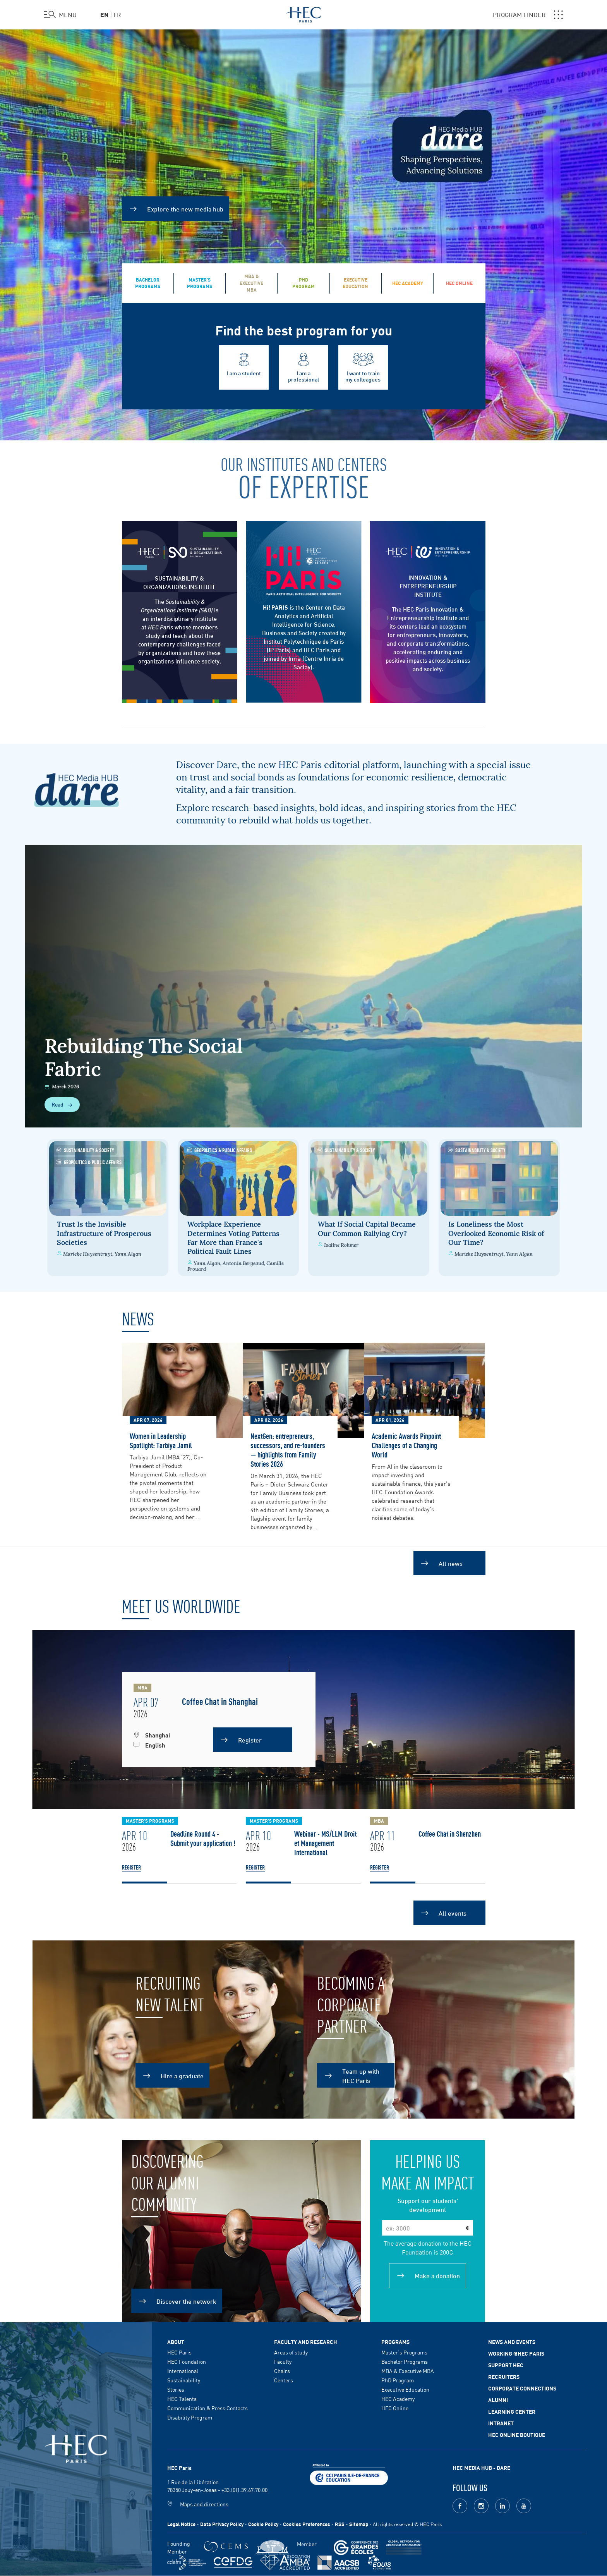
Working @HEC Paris (516, 2353)
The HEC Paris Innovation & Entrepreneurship (425, 613)
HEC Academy (398, 2398)
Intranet (501, 2423)
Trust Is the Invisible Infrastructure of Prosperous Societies (100, 1233)
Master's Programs (404, 2352)
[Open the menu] (60, 14)
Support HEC (505, 2365)
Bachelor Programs (404, 2361)
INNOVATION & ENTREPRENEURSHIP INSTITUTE (428, 585)
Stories (175, 2389)
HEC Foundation (186, 2361)
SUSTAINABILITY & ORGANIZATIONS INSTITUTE (179, 582)
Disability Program (189, 2417)
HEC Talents (182, 2398)
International (182, 2371)
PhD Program (397, 2380)
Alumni (498, 2400)
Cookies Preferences (306, 2524)
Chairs (282, 2371)
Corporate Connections (522, 2388)
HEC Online (394, 2408)
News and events (511, 2342)
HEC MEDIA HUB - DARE (481, 2467)
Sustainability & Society (81, 1149)
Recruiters (504, 2376)
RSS (340, 2524)
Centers (283, 2380)
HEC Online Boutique (516, 2435)
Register (131, 1867)
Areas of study (291, 2352)
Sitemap (358, 2524)
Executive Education (405, 2389)
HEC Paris (179, 2352)
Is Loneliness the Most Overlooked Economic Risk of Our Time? (499, 1233)
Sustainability (183, 2380)
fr (117, 14)
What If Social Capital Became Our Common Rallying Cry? (368, 1228)
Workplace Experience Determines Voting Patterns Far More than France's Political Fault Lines (232, 1238)
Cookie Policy (263, 2524)
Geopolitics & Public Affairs (85, 1161)
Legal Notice (181, 2524)
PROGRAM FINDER (528, 14)
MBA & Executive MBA (407, 2371)
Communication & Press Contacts (207, 2408)
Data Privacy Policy (221, 2524)
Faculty (282, 2361)
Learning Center (511, 2411)
